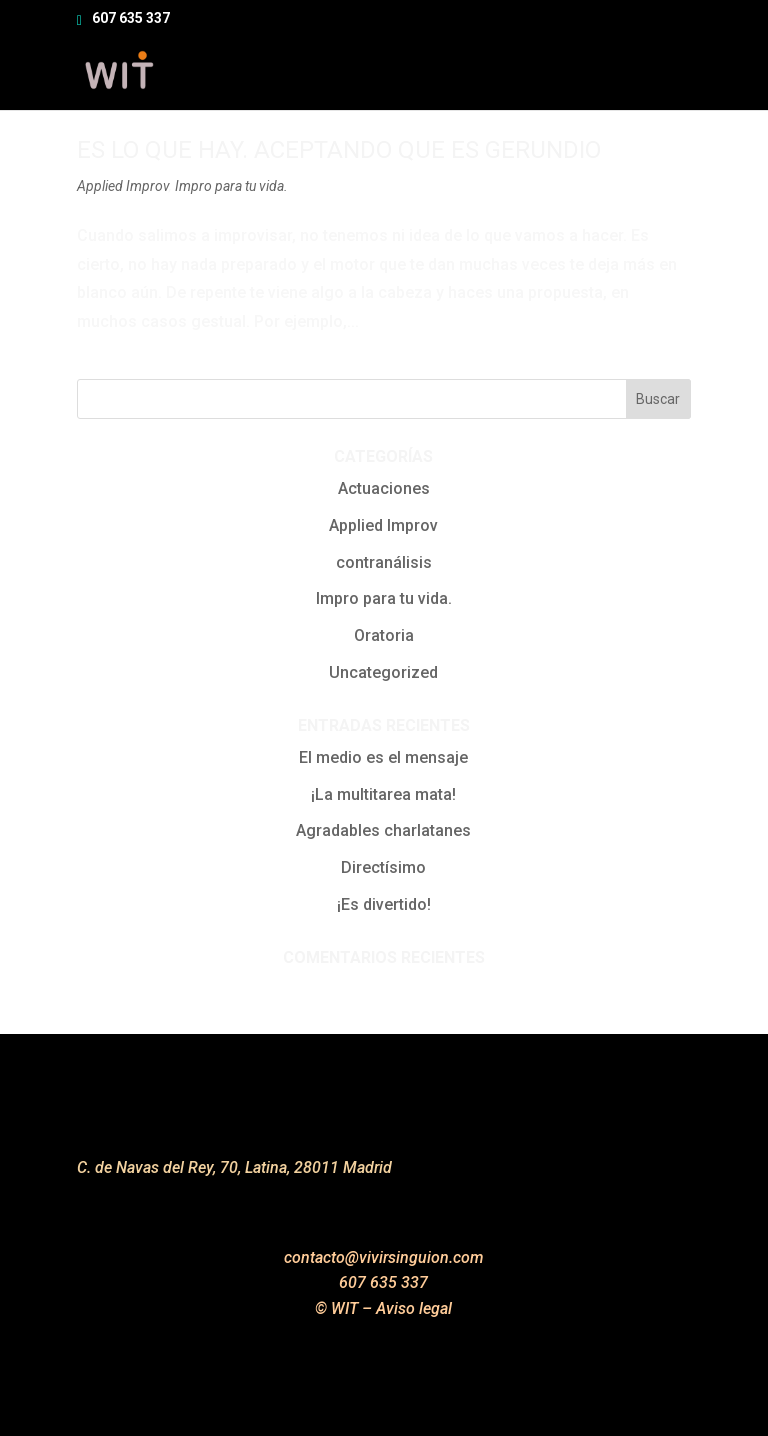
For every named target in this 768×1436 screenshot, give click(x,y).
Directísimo (383, 867)
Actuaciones (384, 488)
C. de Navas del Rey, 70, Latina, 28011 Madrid (234, 1167)
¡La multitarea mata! (383, 794)
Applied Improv (123, 186)
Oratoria (384, 635)
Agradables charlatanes (383, 830)
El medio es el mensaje (383, 757)
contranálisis (384, 562)
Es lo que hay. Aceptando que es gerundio (339, 150)
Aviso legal (414, 1308)
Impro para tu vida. (231, 186)
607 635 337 (131, 18)
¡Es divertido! (384, 904)
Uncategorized (383, 672)
